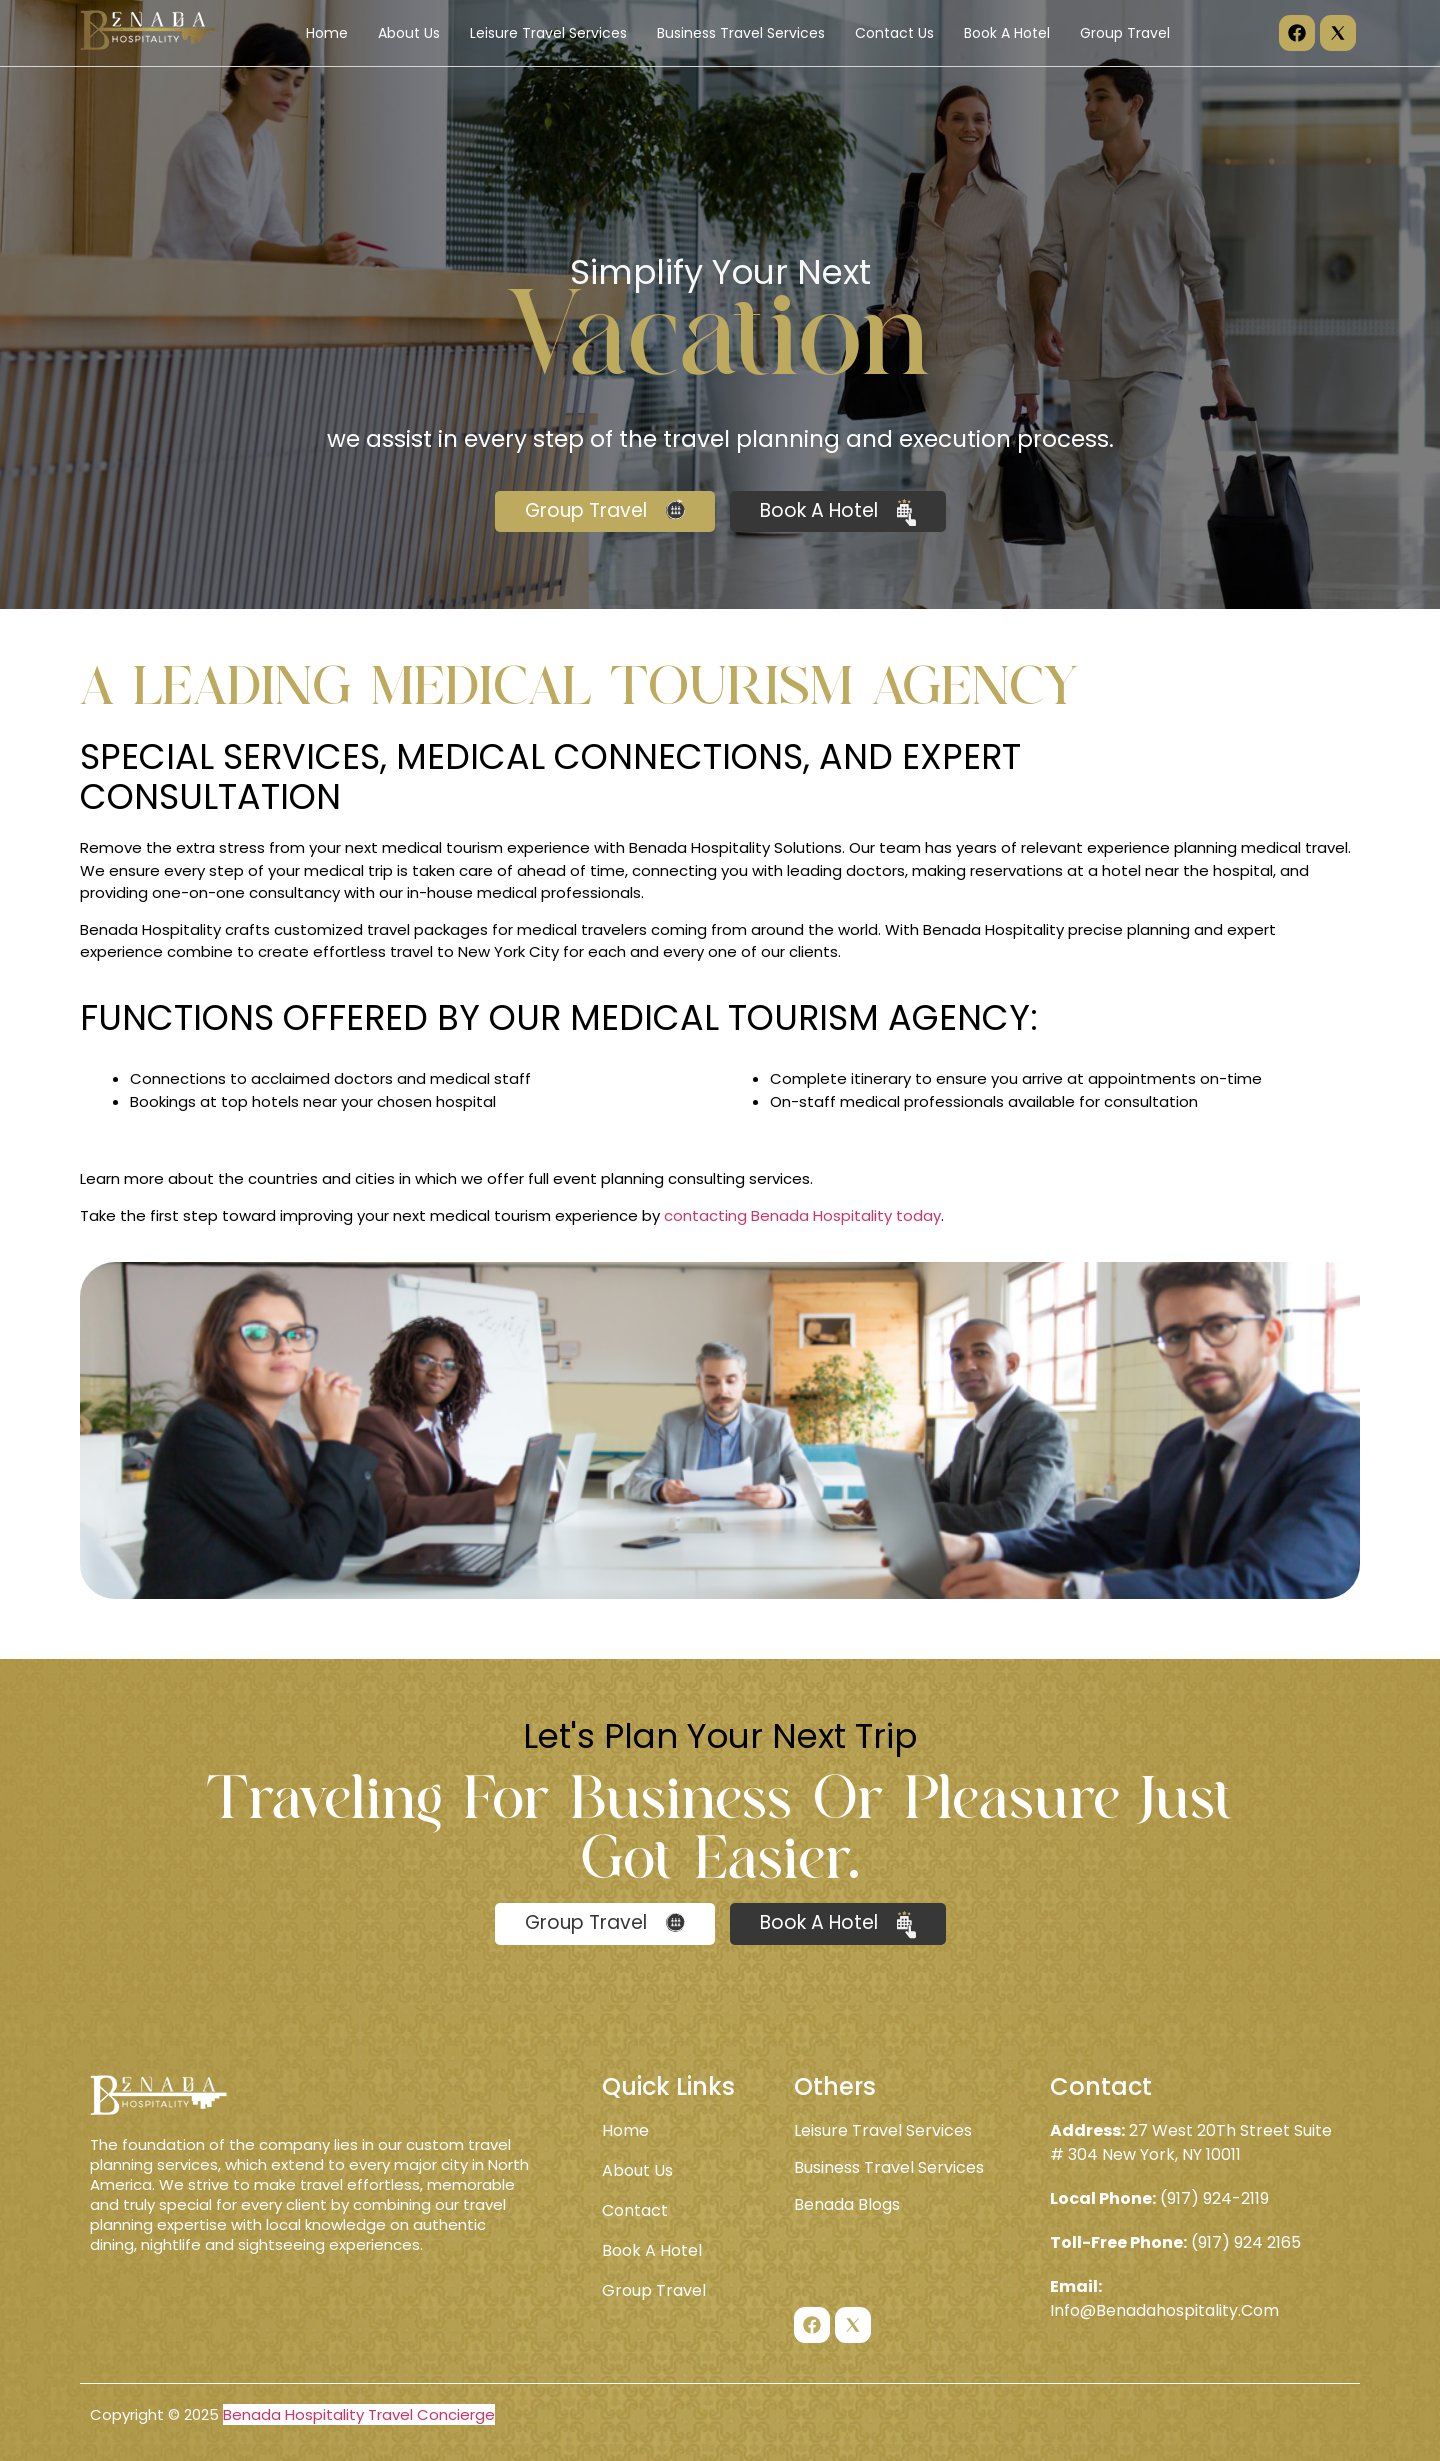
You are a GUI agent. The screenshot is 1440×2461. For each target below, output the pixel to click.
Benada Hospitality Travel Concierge (359, 2414)
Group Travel (1125, 33)
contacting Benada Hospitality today (802, 1215)
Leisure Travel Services (548, 33)
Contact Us (894, 33)
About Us (409, 33)
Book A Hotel (1007, 33)
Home (327, 33)
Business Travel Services (741, 33)
